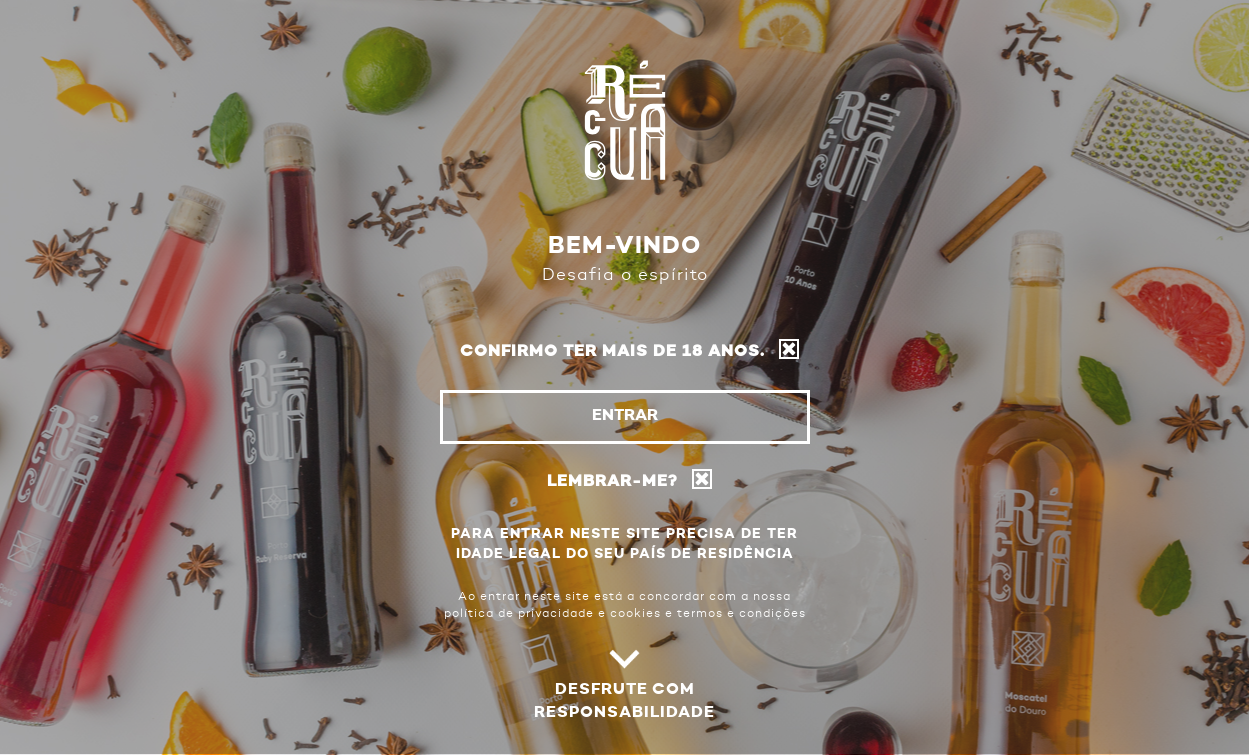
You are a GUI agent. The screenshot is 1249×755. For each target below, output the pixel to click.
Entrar (625, 416)
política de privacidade (519, 614)
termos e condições (741, 614)
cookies (635, 614)
